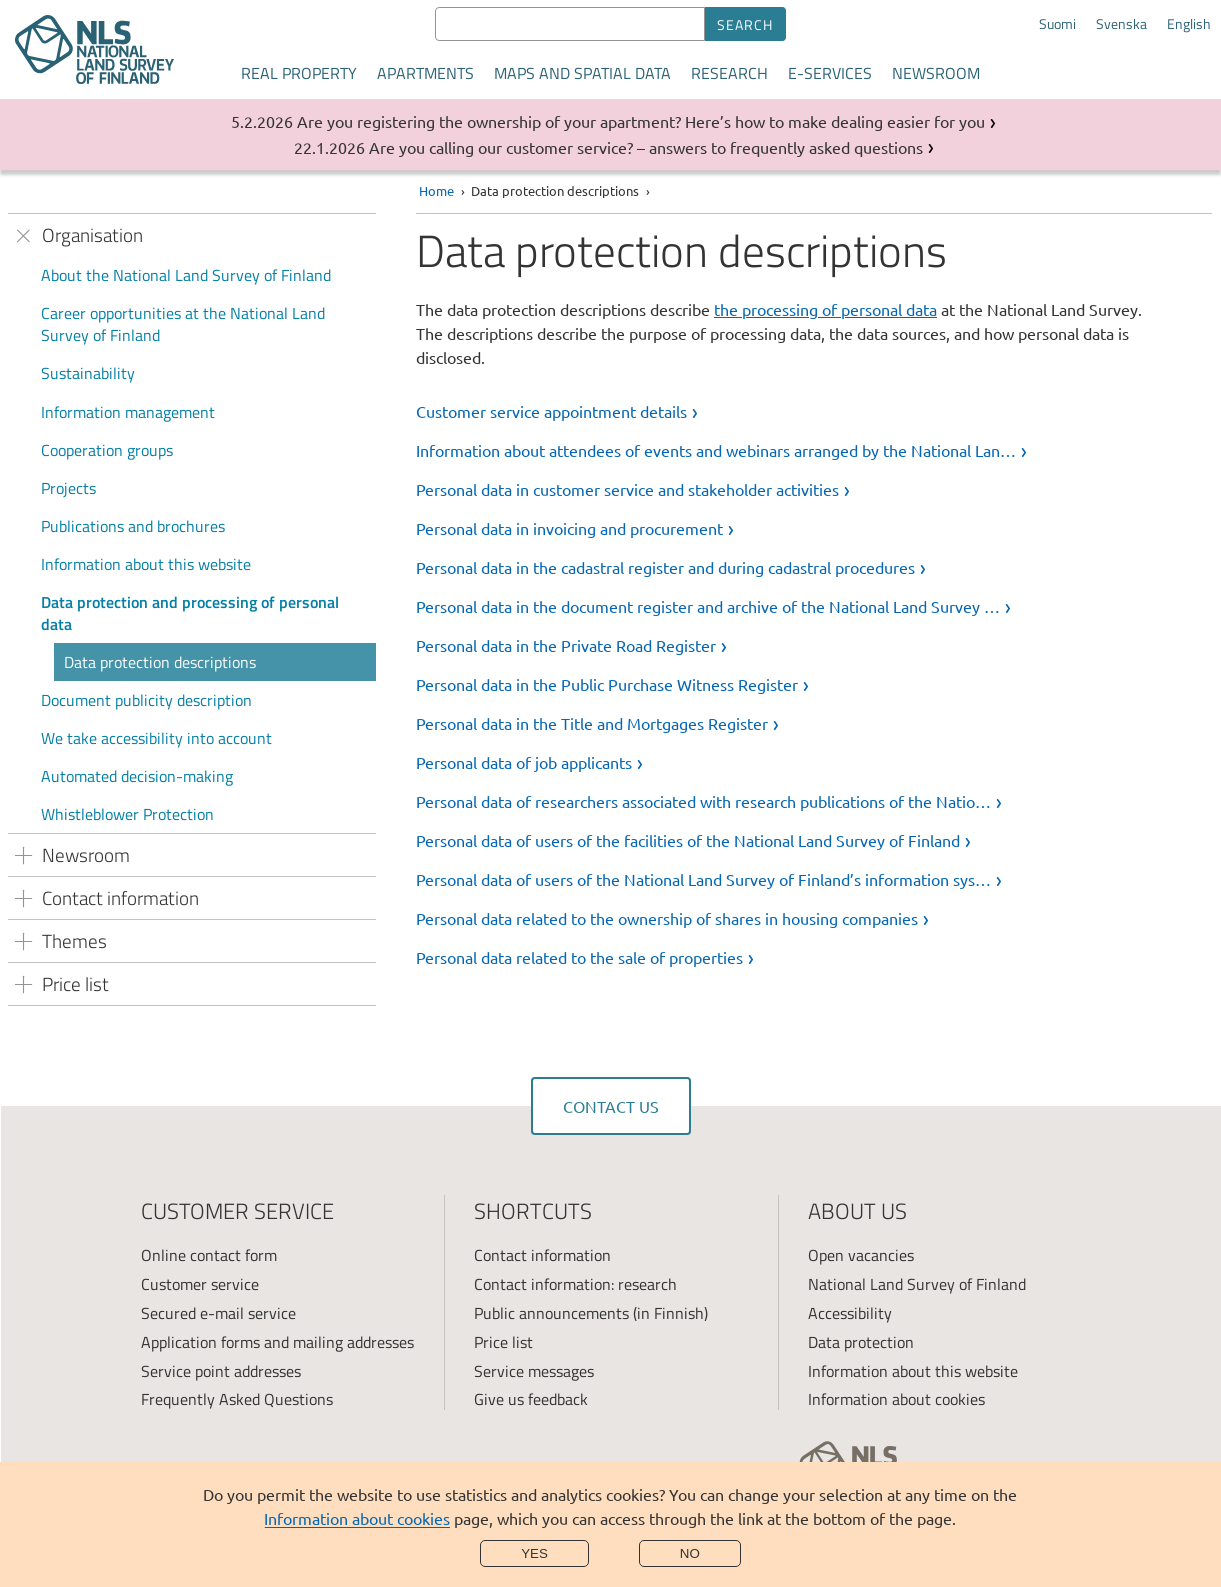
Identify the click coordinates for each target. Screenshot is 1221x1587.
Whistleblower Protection (127, 814)
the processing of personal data (825, 309)
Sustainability (88, 373)
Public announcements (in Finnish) (591, 1313)
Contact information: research (575, 1284)
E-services (830, 73)
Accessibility (850, 1313)
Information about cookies (357, 1518)
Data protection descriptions (160, 662)
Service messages (534, 1371)
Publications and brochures (133, 526)
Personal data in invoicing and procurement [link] (569, 528)
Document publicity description (146, 700)
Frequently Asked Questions (237, 1399)
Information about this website (146, 564)
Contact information (542, 1255)
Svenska (1121, 24)
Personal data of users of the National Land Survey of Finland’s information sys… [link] (703, 879)
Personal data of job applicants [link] (524, 762)
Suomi (1057, 24)
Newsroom (936, 73)
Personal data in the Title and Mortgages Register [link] (592, 723)
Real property (299, 73)
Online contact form (209, 1255)
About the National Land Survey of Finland (186, 275)
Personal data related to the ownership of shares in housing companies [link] (667, 918)
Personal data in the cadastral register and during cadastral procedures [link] (665, 567)
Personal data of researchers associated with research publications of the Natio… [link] (703, 801)
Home (436, 190)
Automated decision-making (137, 776)
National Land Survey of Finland (917, 1284)
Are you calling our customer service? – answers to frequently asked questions (646, 147)
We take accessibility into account (156, 738)
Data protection (861, 1342)
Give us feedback (531, 1399)
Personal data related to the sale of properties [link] (579, 957)
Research (729, 73)
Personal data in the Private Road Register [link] (566, 645)
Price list (503, 1342)
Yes (534, 1553)
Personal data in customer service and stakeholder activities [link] (627, 489)
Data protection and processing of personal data (190, 613)
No (690, 1553)
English (1189, 24)
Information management (128, 412)
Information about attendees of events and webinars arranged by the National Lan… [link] (716, 450)
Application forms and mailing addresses (277, 1342)
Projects (68, 488)
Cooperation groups (107, 450)
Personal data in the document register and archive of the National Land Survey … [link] (708, 606)
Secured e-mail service (218, 1313)
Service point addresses (221, 1371)
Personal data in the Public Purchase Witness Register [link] (607, 684)
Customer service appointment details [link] (551, 411)
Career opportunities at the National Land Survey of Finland (183, 324)
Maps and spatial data (582, 73)
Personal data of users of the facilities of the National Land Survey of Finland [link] (688, 840)
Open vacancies (861, 1255)
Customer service (200, 1284)
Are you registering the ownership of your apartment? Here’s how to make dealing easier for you (641, 121)
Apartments (425, 73)
